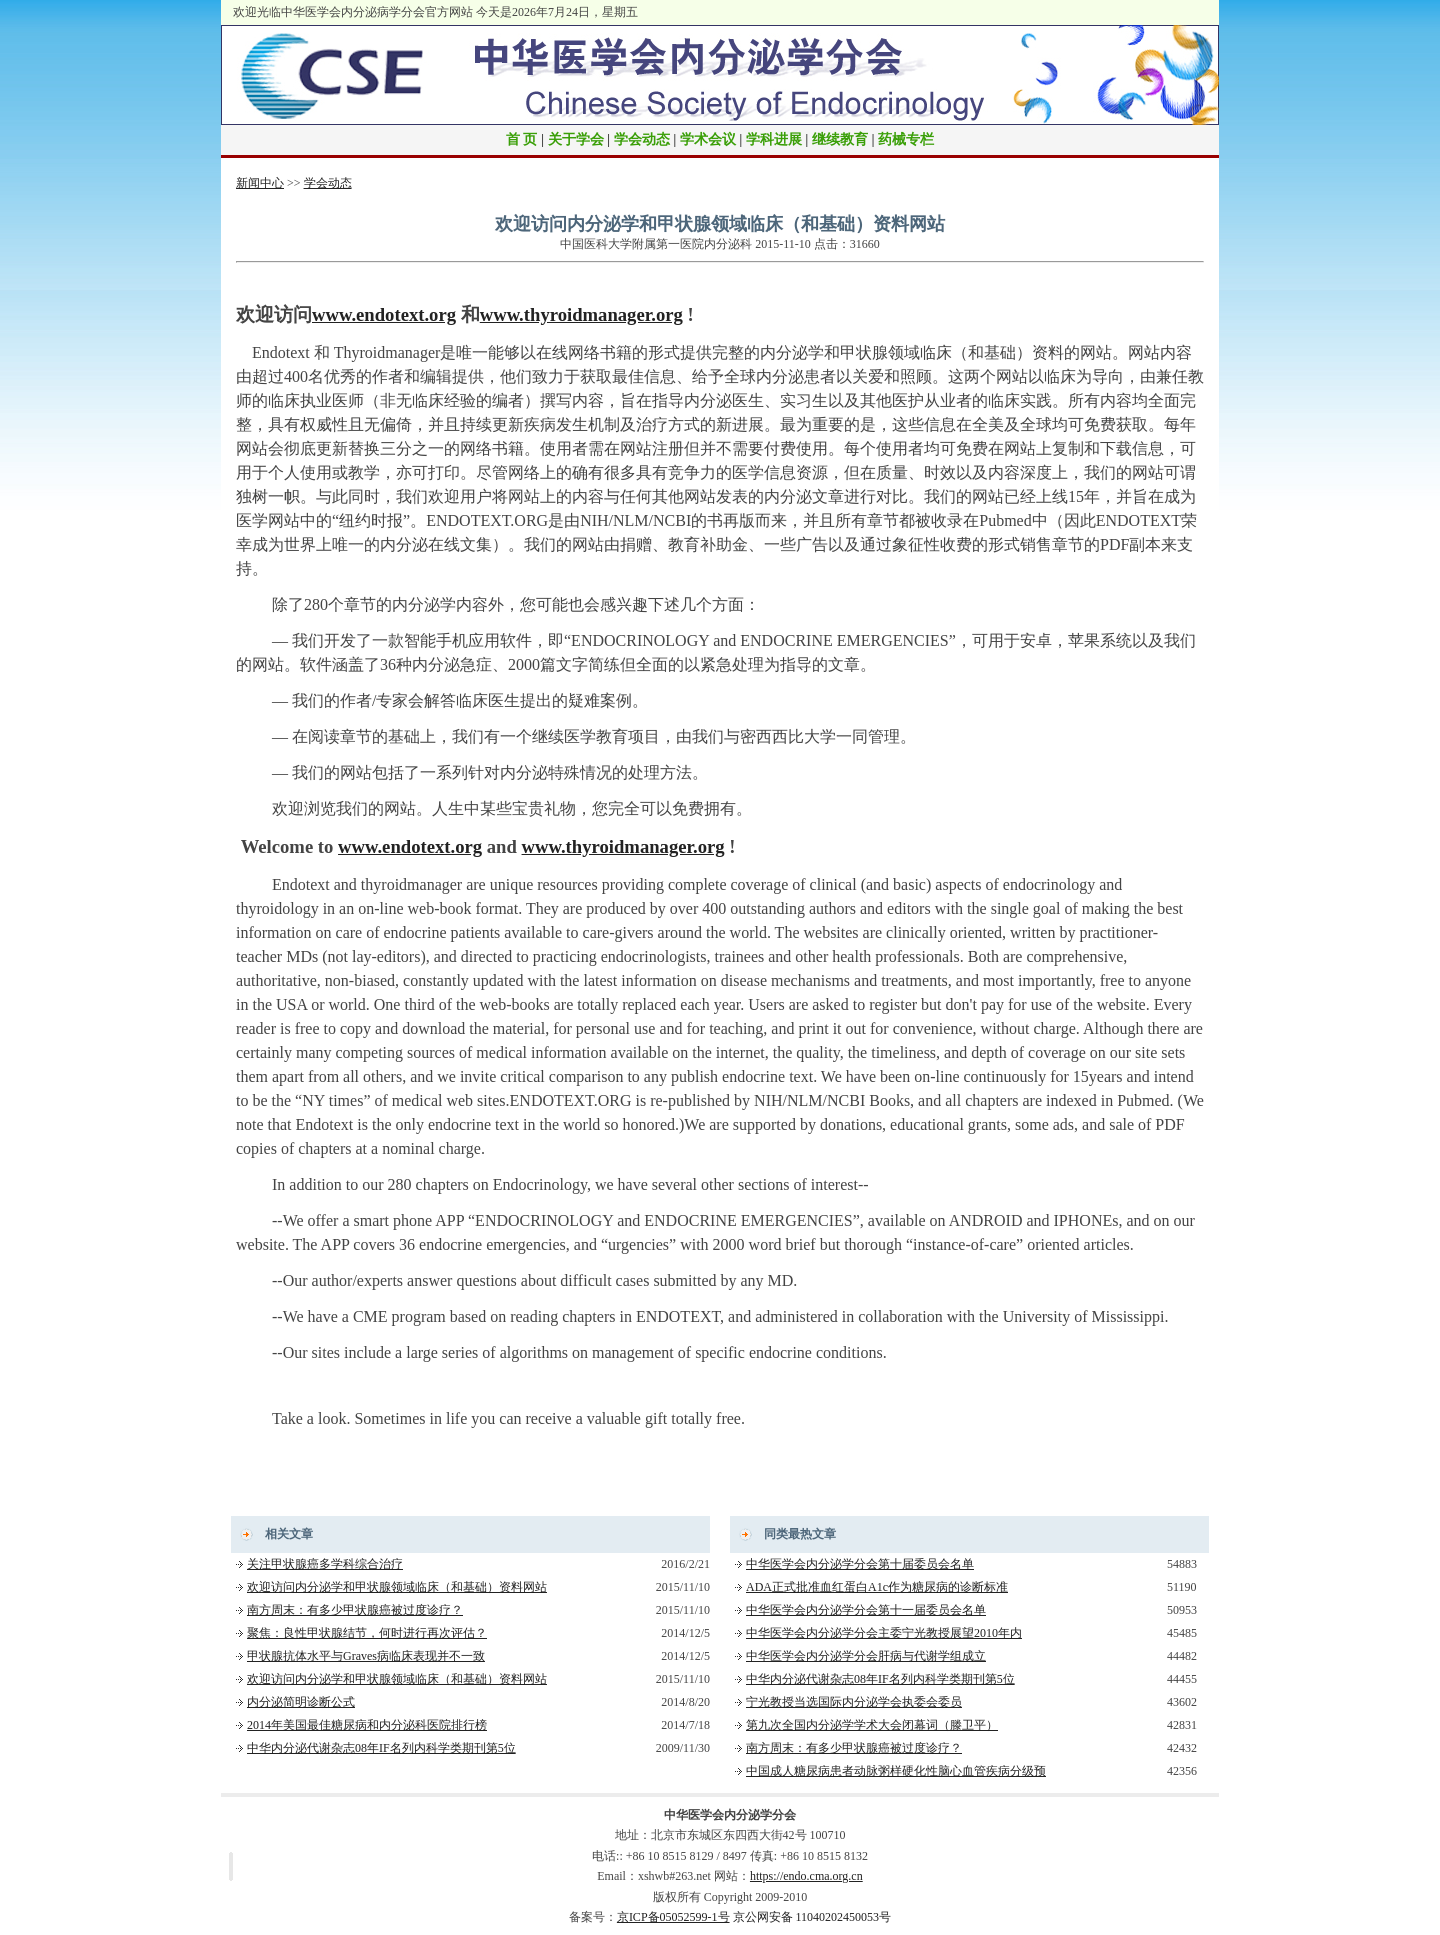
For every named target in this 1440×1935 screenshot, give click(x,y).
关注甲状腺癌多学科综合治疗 (325, 1564)
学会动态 (642, 139)
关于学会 (576, 139)
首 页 (522, 139)
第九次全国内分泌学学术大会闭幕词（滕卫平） (872, 1725)
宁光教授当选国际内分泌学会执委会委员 (854, 1702)
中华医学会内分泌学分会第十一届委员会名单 (866, 1610)
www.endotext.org (384, 314)
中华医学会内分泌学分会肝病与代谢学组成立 (866, 1656)
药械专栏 (906, 139)
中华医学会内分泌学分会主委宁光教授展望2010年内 (884, 1633)
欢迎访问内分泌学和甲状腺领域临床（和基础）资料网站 (397, 1587)
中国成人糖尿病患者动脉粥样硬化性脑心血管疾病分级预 (896, 1771)
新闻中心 (260, 183)
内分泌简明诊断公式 (301, 1702)
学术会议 (708, 139)
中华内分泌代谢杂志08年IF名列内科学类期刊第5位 (381, 1748)
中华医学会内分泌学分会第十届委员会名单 (860, 1564)
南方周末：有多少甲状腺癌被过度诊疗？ (355, 1610)
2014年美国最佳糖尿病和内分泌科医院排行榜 (367, 1725)
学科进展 (774, 139)
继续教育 (840, 139)
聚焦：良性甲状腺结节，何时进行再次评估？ (367, 1633)
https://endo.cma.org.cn (806, 1876)
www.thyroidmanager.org (581, 314)
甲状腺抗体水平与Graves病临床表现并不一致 (366, 1656)
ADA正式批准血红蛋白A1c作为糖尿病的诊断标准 (877, 1587)
